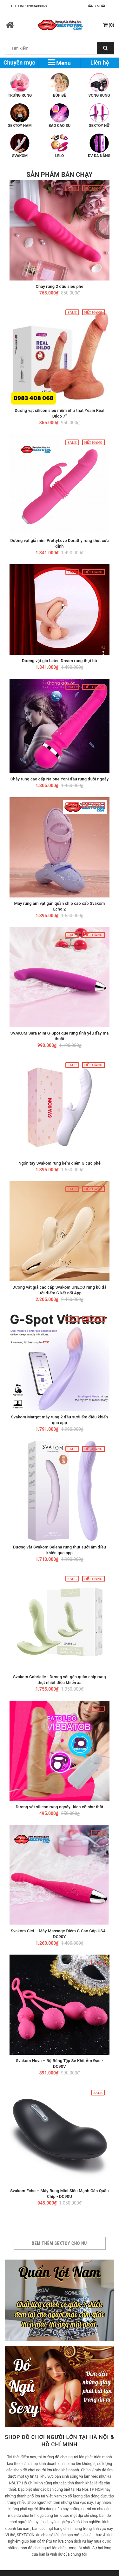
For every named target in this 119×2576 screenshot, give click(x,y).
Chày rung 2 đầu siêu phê (59, 286)
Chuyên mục (19, 62)
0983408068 (37, 6)
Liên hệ (99, 62)
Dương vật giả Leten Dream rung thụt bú (59, 660)
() (108, 25)
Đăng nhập (96, 6)
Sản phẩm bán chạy (59, 174)
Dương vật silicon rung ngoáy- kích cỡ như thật (59, 1806)
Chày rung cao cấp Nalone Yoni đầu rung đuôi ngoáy (59, 779)
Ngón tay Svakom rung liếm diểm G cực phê (59, 1163)
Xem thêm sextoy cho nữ (59, 2243)
